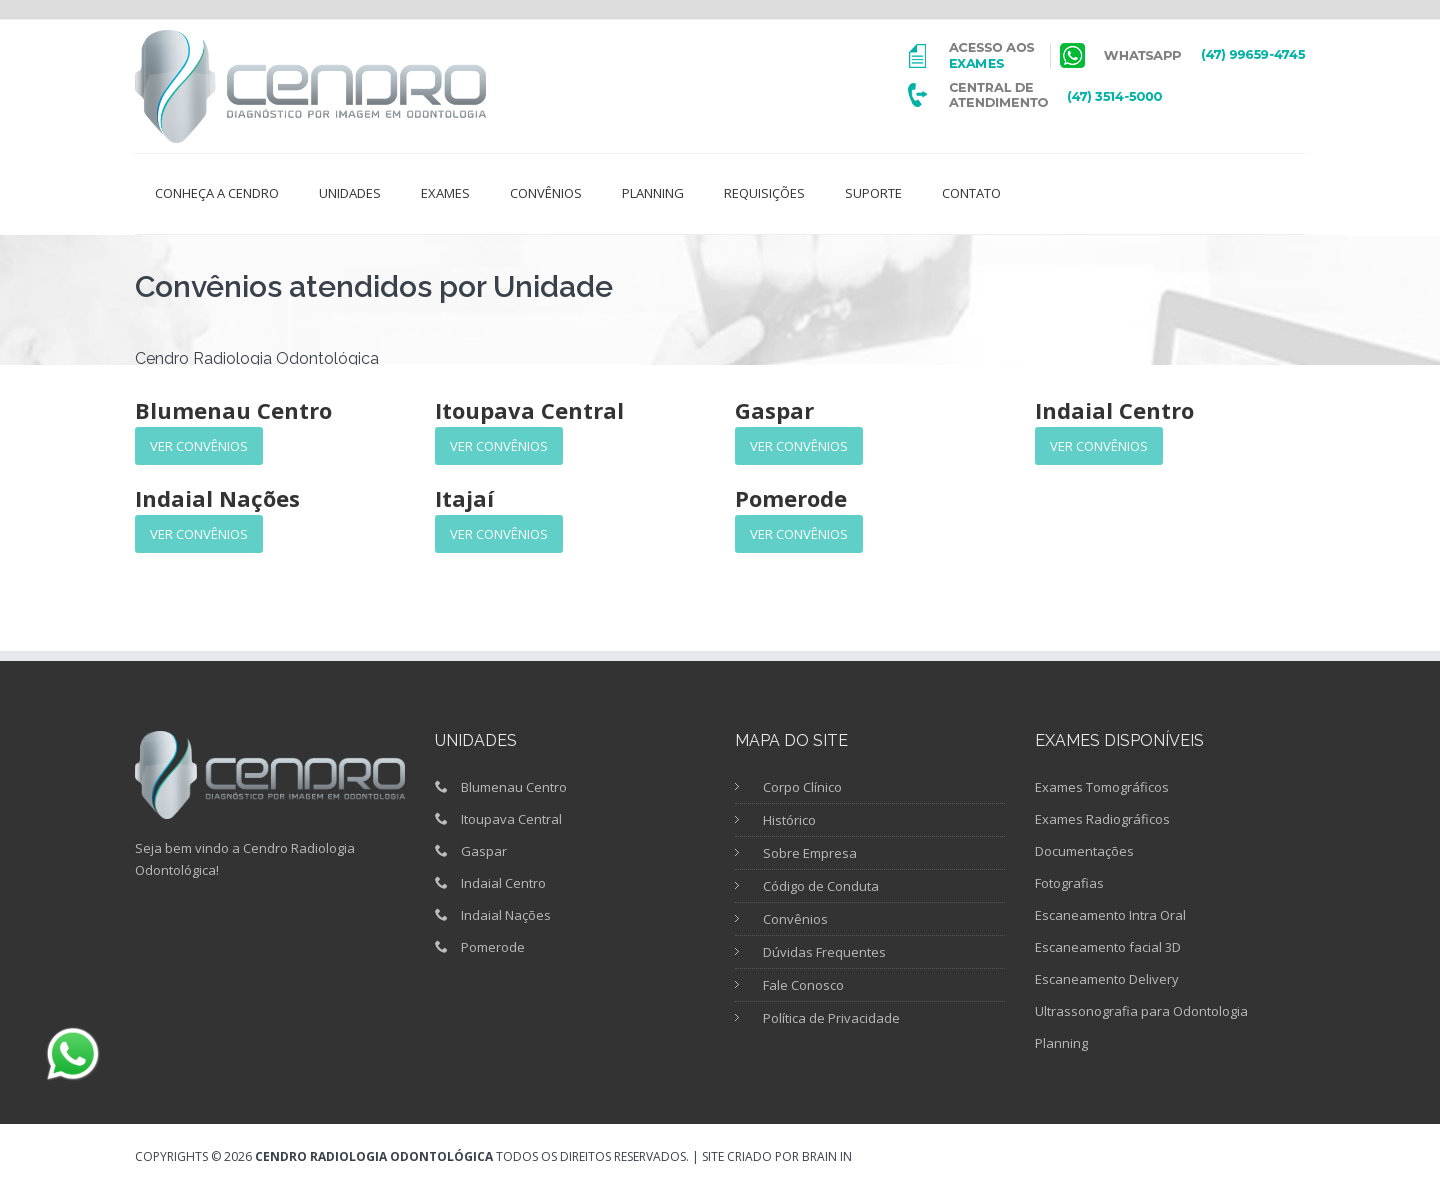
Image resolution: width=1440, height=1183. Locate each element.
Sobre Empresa (810, 853)
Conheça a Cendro (217, 193)
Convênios (546, 193)
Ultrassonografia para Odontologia (1141, 1011)
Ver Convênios (199, 446)
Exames (445, 193)
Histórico (789, 820)
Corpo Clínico (802, 787)
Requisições (764, 193)
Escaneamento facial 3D (1108, 947)
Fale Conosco (803, 985)
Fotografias (1069, 883)
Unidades (350, 193)
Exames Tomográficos (1102, 787)
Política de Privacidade (831, 1018)
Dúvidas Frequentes (824, 952)
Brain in (827, 1156)
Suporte (873, 193)
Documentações (1084, 851)
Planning (653, 193)
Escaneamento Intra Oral (1110, 915)
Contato (971, 193)
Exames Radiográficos (1102, 819)
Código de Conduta (821, 886)
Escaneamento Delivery (1107, 979)
